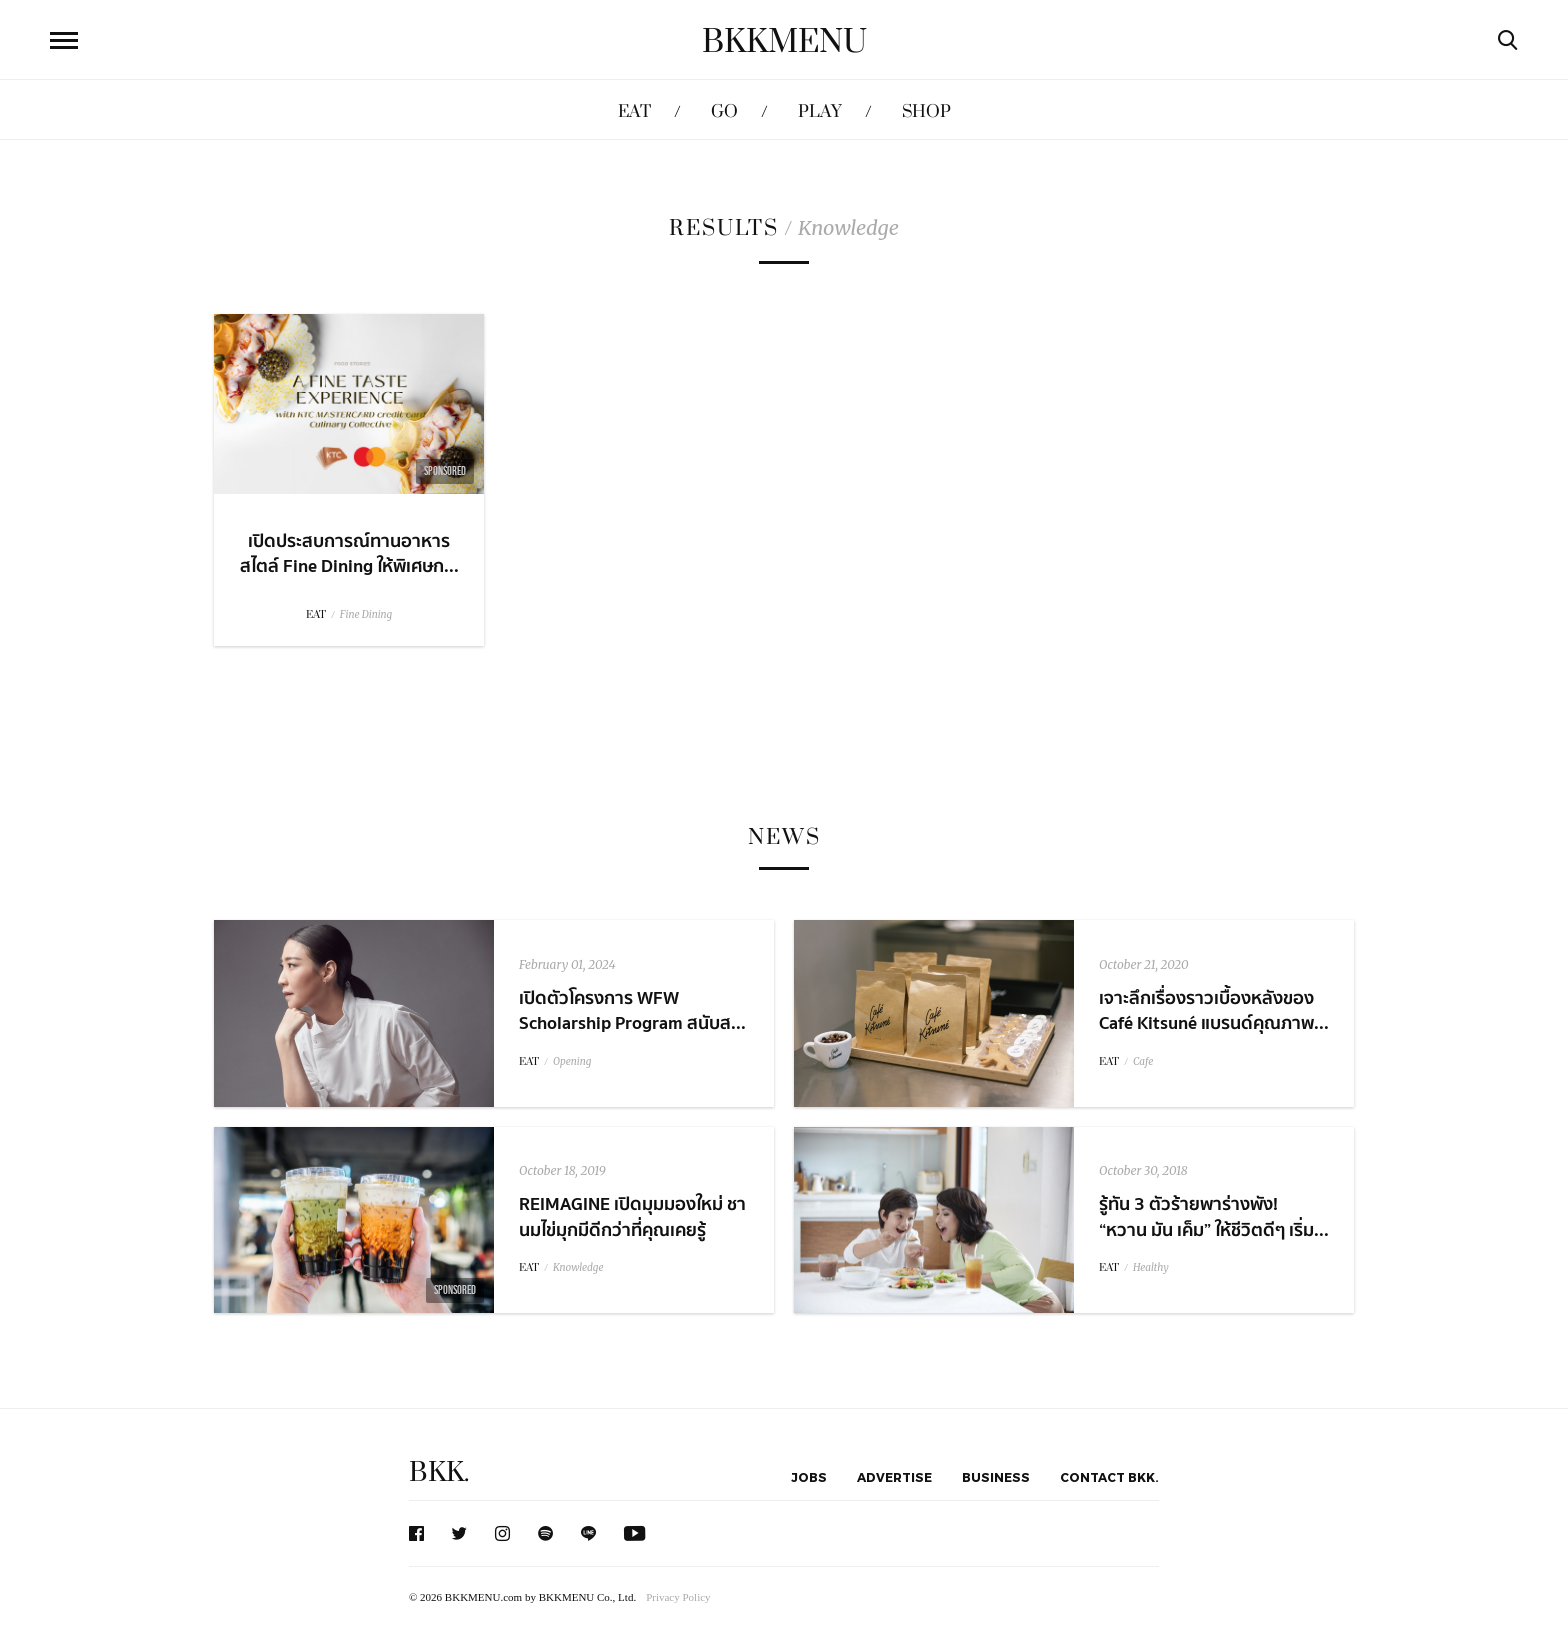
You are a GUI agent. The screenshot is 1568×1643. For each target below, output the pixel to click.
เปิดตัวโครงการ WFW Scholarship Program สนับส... (632, 1011)
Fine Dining (366, 614)
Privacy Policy (678, 1597)
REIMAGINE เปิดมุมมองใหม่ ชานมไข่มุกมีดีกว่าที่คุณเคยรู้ (632, 1217)
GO (724, 111)
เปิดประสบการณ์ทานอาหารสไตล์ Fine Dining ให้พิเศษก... (349, 554)
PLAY (820, 111)
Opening (572, 1061)
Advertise (894, 1477)
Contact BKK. (1109, 1477)
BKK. (439, 1472)
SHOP (926, 111)
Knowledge (578, 1267)
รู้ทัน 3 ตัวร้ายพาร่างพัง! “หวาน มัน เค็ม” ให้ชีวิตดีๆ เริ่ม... (1214, 1217)
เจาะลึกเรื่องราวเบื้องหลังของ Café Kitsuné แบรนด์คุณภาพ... (1214, 1011)
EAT (634, 111)
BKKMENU (784, 42)
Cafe (1143, 1061)
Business (996, 1477)
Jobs (809, 1477)
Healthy (1151, 1267)
